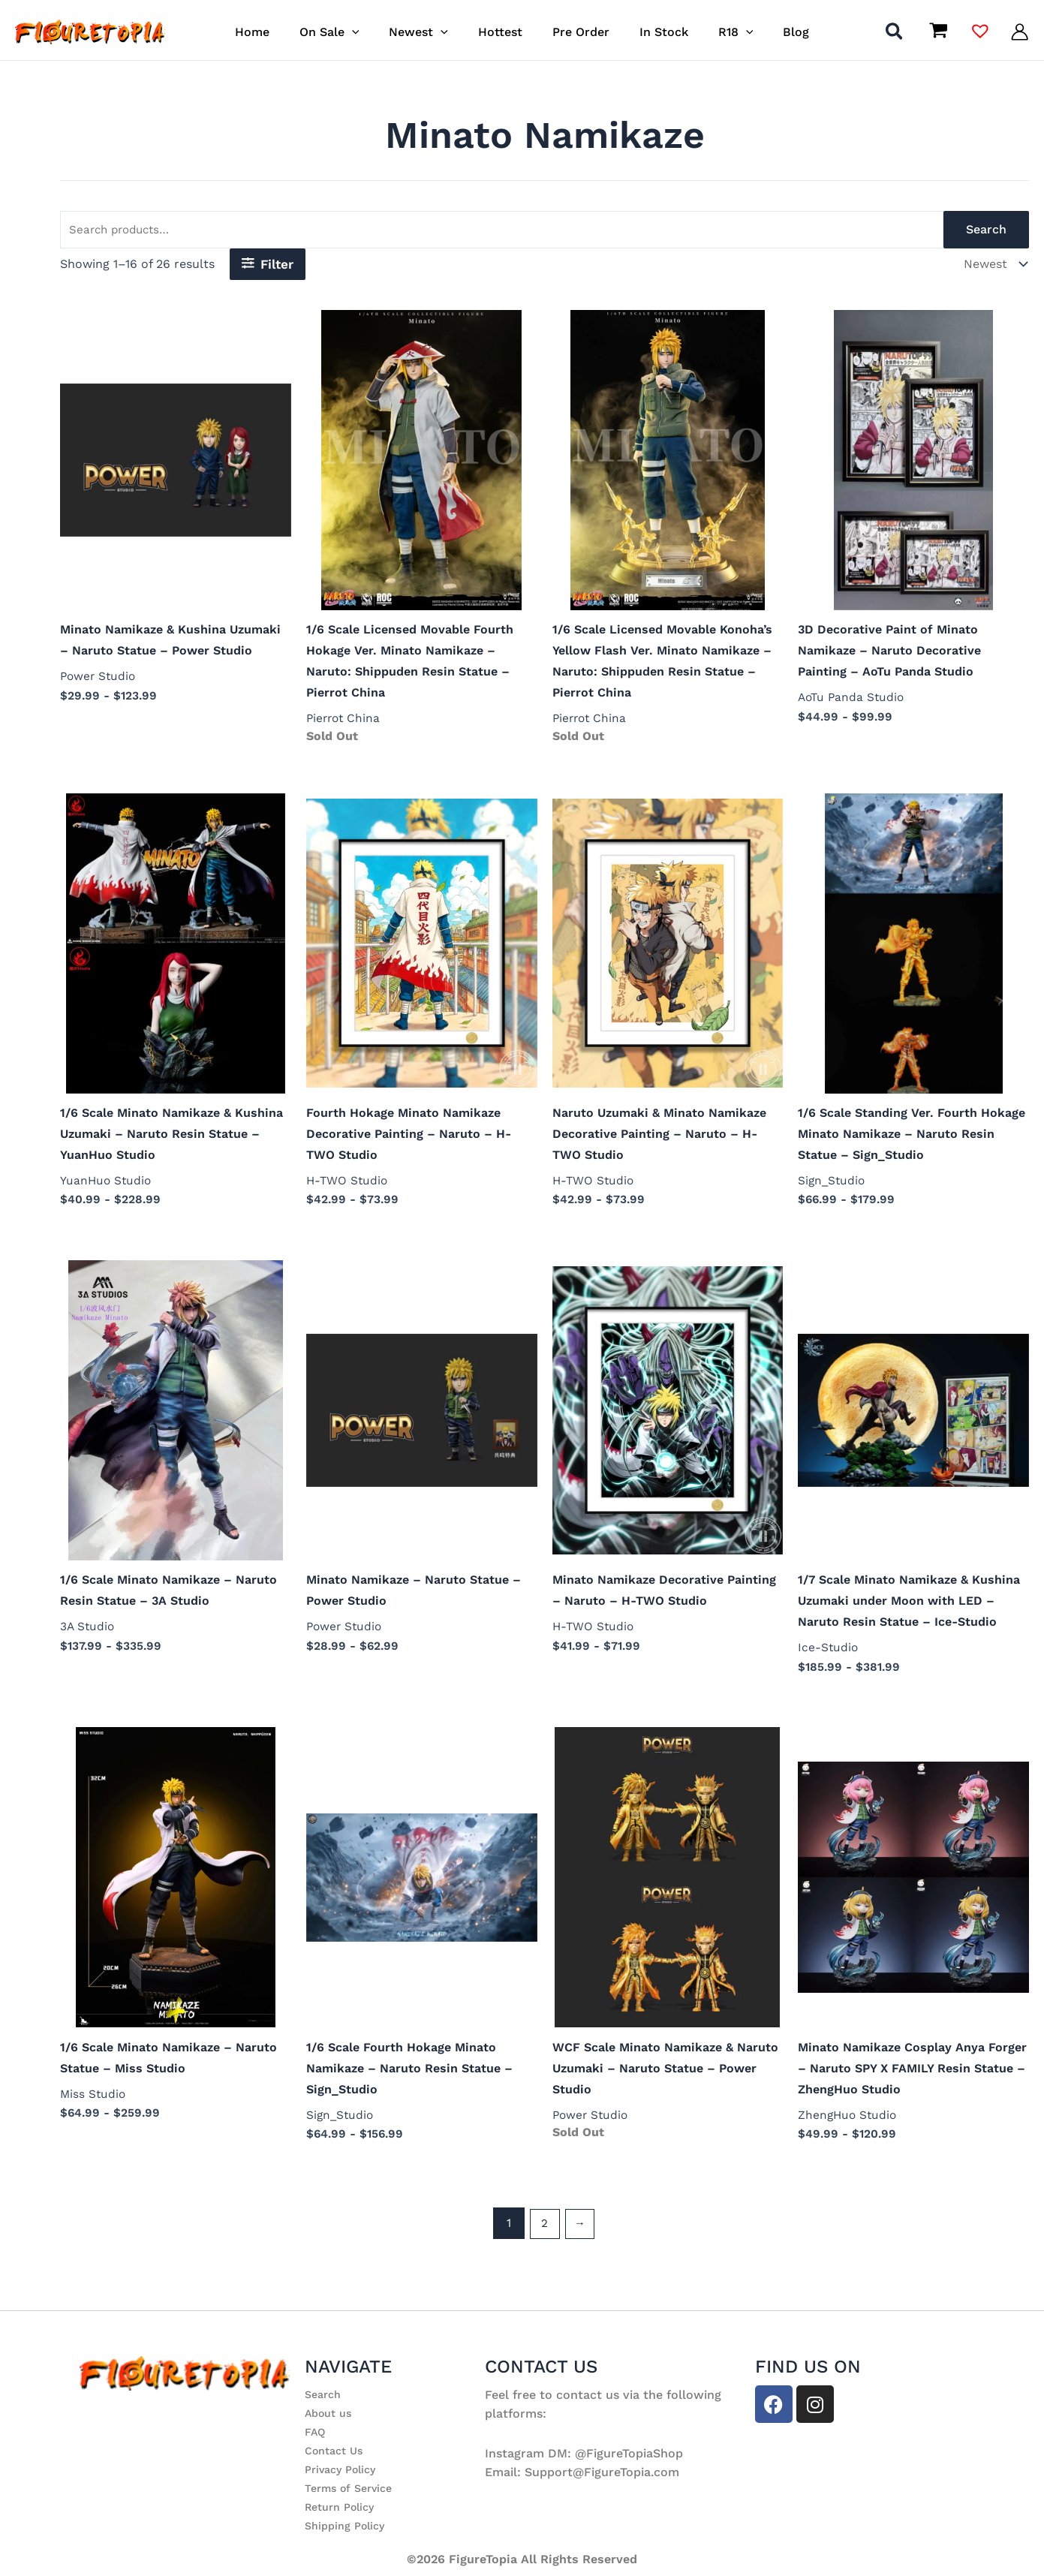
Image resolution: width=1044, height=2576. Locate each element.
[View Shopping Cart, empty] (938, 31)
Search (986, 231)
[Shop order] (993, 266)
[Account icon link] (1019, 32)
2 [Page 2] (543, 2237)
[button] (367, 32)
